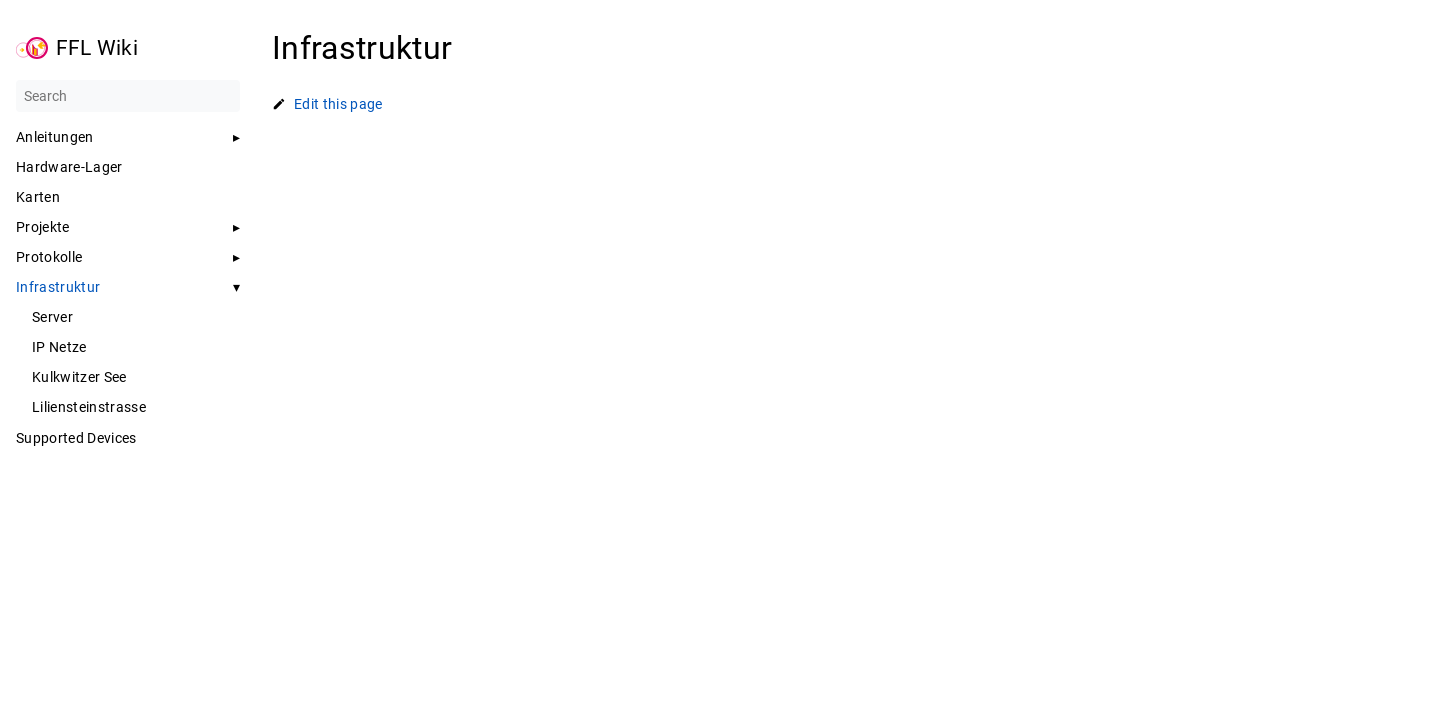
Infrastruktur (58, 287)
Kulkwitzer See (79, 377)
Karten (38, 197)
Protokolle (49, 257)
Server (52, 317)
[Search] (128, 96)
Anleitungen (55, 137)
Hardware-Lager (69, 167)
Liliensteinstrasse (89, 407)
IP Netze (59, 347)
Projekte (43, 227)
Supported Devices (76, 438)
